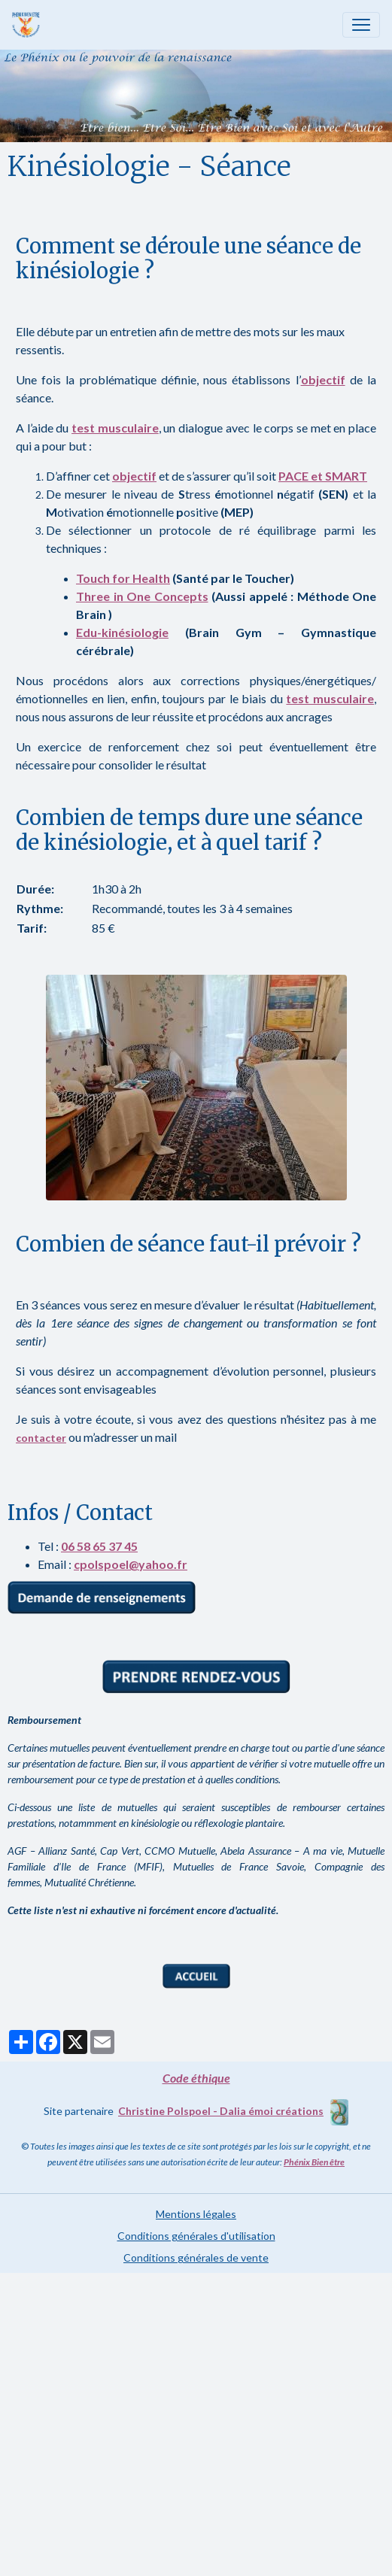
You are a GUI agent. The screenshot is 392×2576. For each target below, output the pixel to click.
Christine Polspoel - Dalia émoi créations (221, 2110)
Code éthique (196, 2078)
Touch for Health (123, 578)
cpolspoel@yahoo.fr (130, 1564)
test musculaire (115, 427)
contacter (41, 1437)
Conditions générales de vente (196, 2257)
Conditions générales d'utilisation (196, 2235)
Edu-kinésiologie (122, 632)
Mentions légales (196, 2213)
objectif (323, 379)
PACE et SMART (322, 476)
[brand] (29, 25)
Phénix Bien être (314, 2162)
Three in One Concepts (142, 596)
